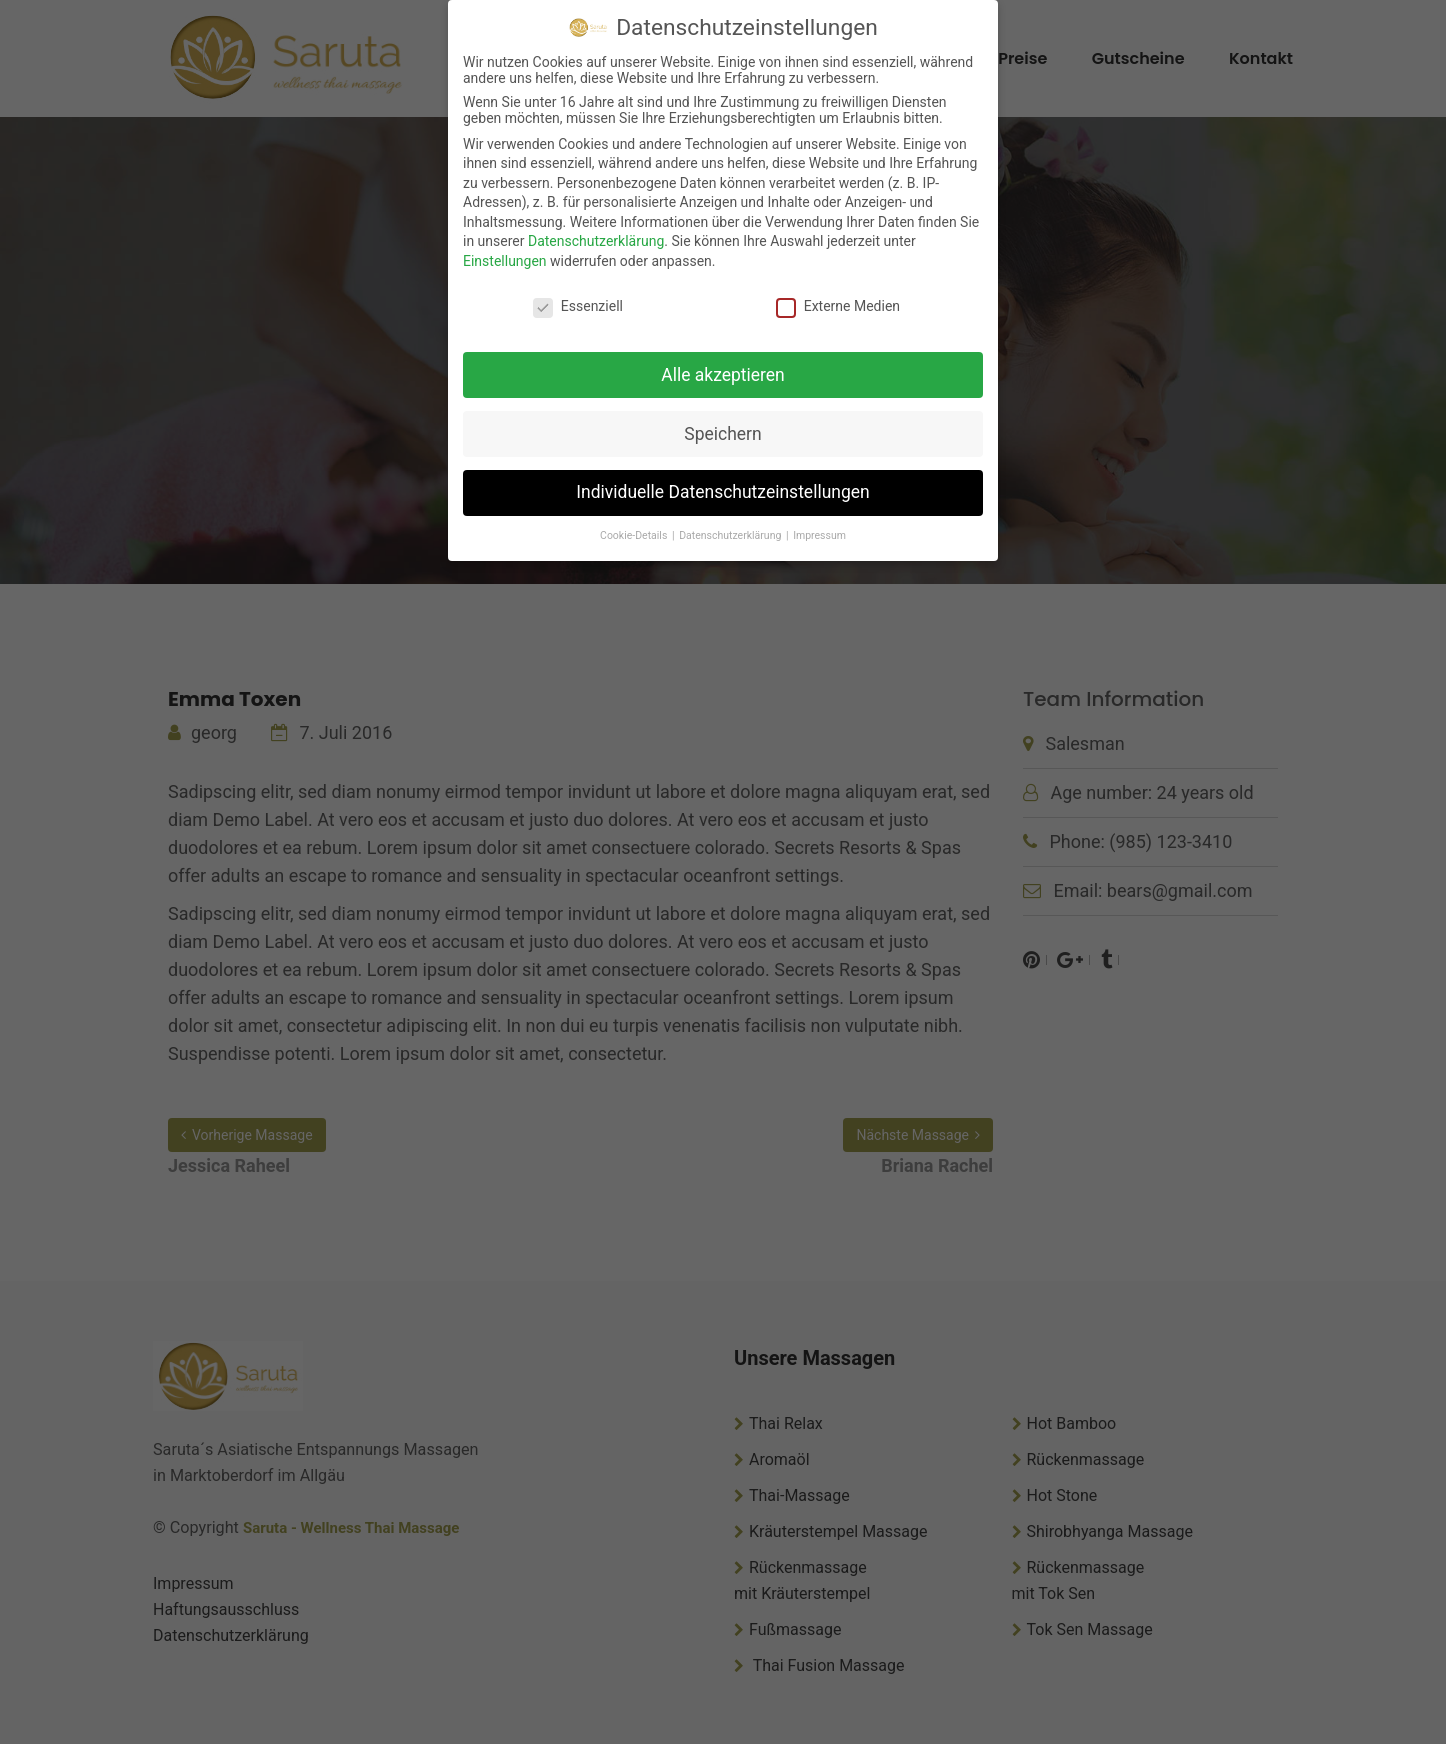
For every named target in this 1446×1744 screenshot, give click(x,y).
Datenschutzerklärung (596, 241)
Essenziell (578, 306)
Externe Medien (838, 306)
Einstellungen (505, 261)
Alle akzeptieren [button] (723, 375)
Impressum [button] (819, 535)
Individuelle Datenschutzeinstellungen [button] (722, 492)
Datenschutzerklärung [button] (731, 535)
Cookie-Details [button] (635, 535)
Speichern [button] (722, 434)
